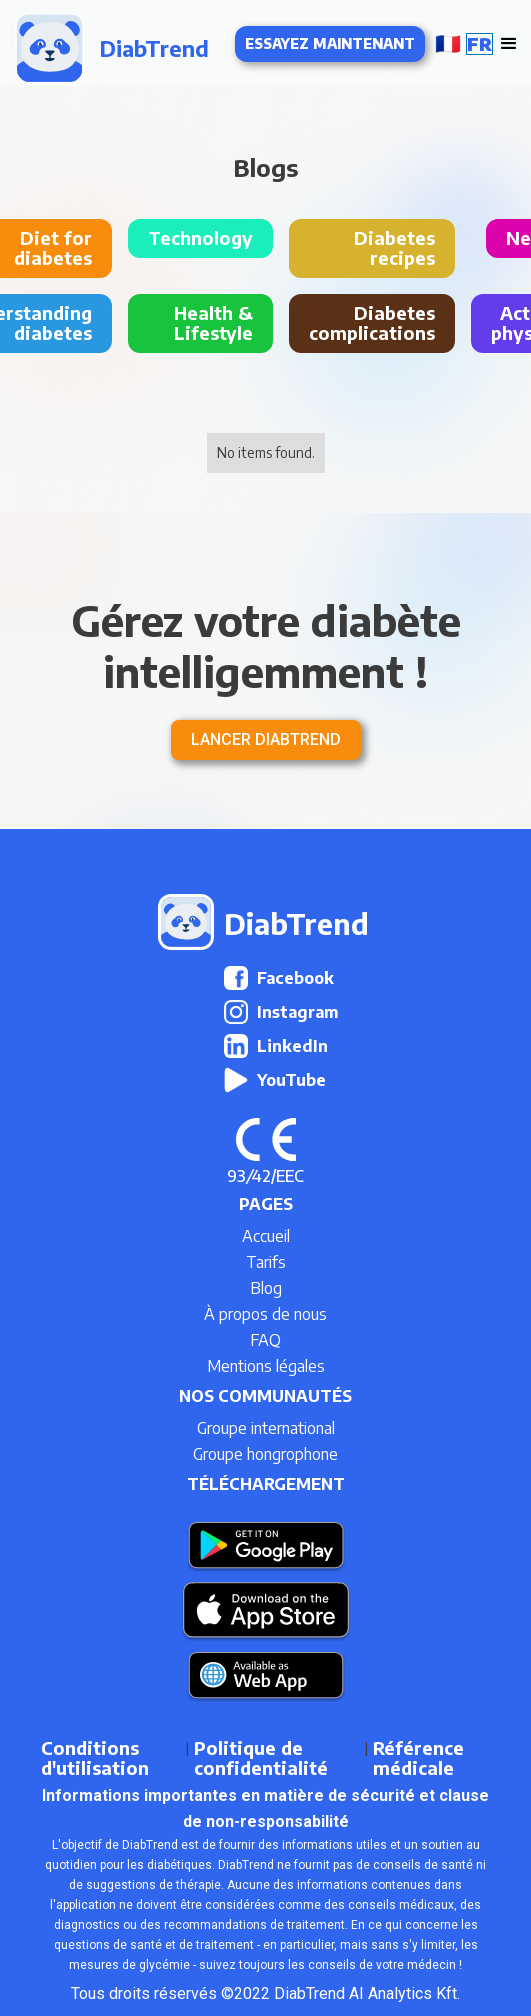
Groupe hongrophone (265, 1454)
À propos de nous (265, 1314)
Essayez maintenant (330, 43)
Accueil (266, 1236)
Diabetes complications (372, 322)
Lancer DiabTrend (266, 739)
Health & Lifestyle (213, 322)
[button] (461, 44)
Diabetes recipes (394, 247)
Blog (266, 1288)
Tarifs (266, 1262)
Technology (200, 237)
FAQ (265, 1340)
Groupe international (266, 1428)
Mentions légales (266, 1366)
